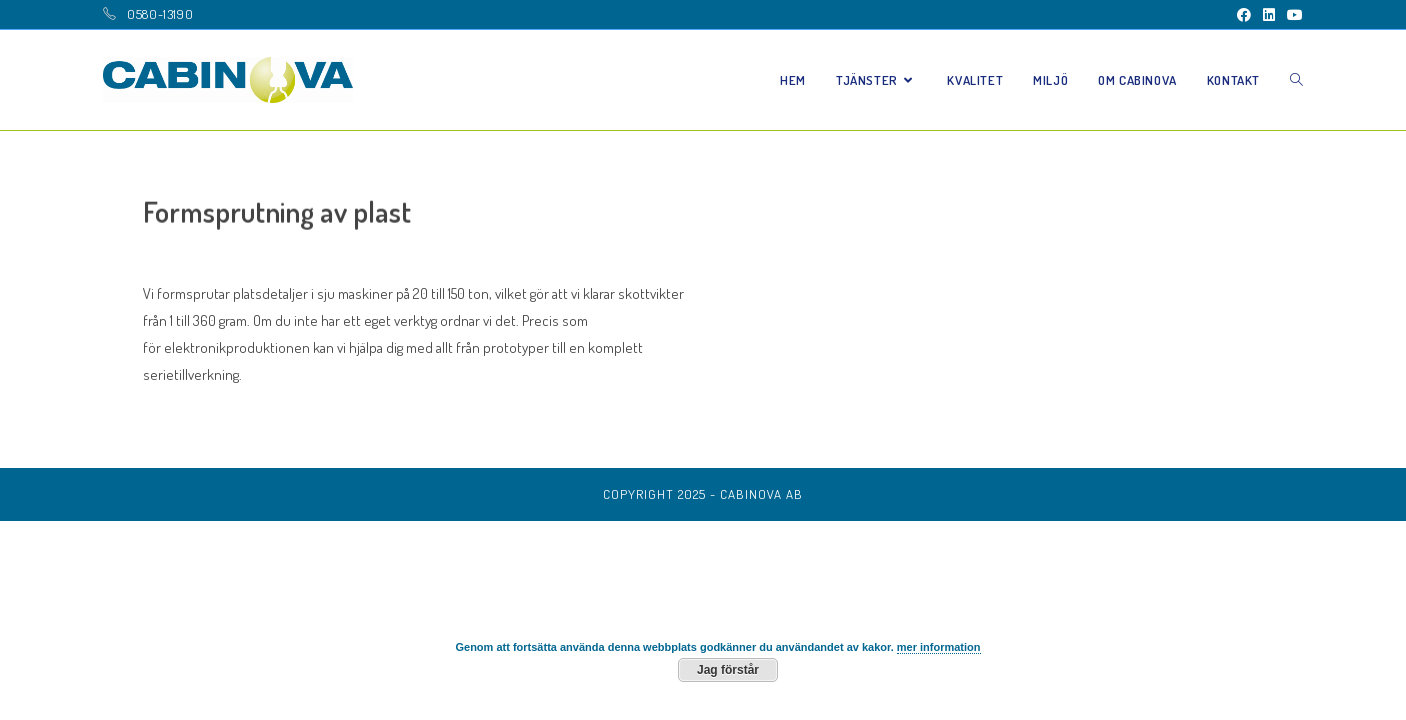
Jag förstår (728, 670)
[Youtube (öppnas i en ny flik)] (1292, 15)
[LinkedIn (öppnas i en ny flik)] (1269, 15)
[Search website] (1296, 80)
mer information (939, 647)
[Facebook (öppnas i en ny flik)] (1244, 15)
